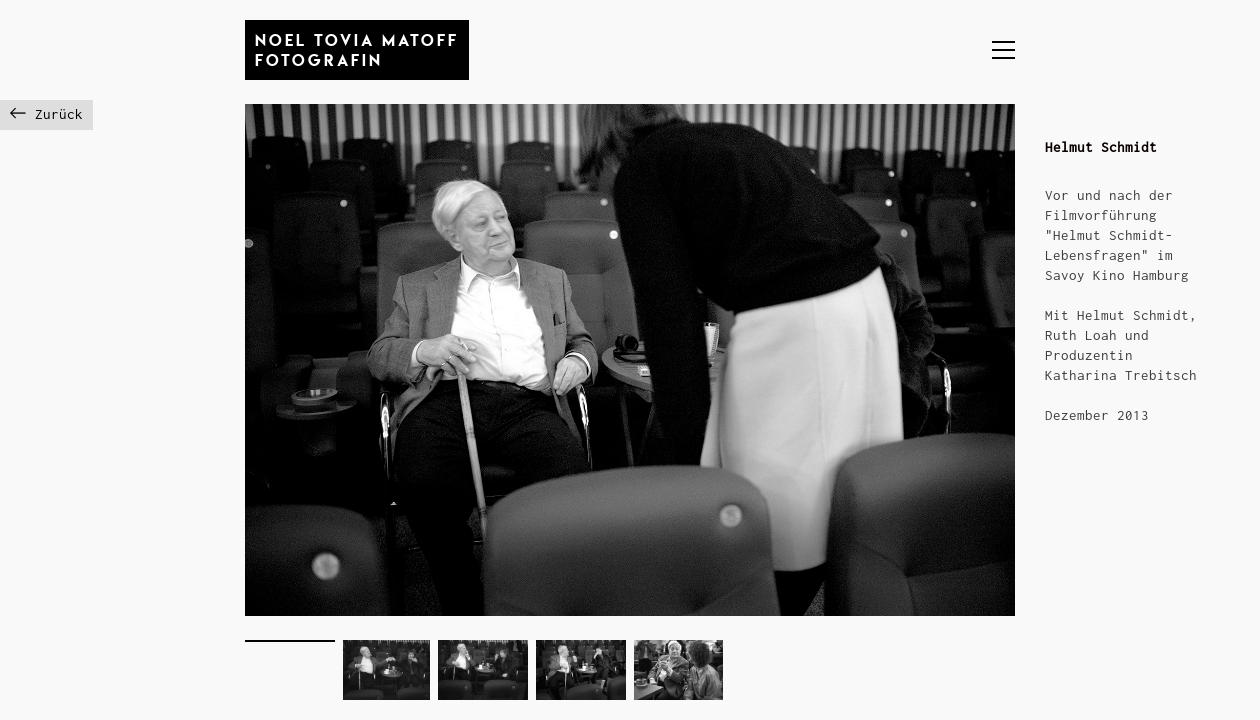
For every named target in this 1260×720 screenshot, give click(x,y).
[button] (1003, 50)
